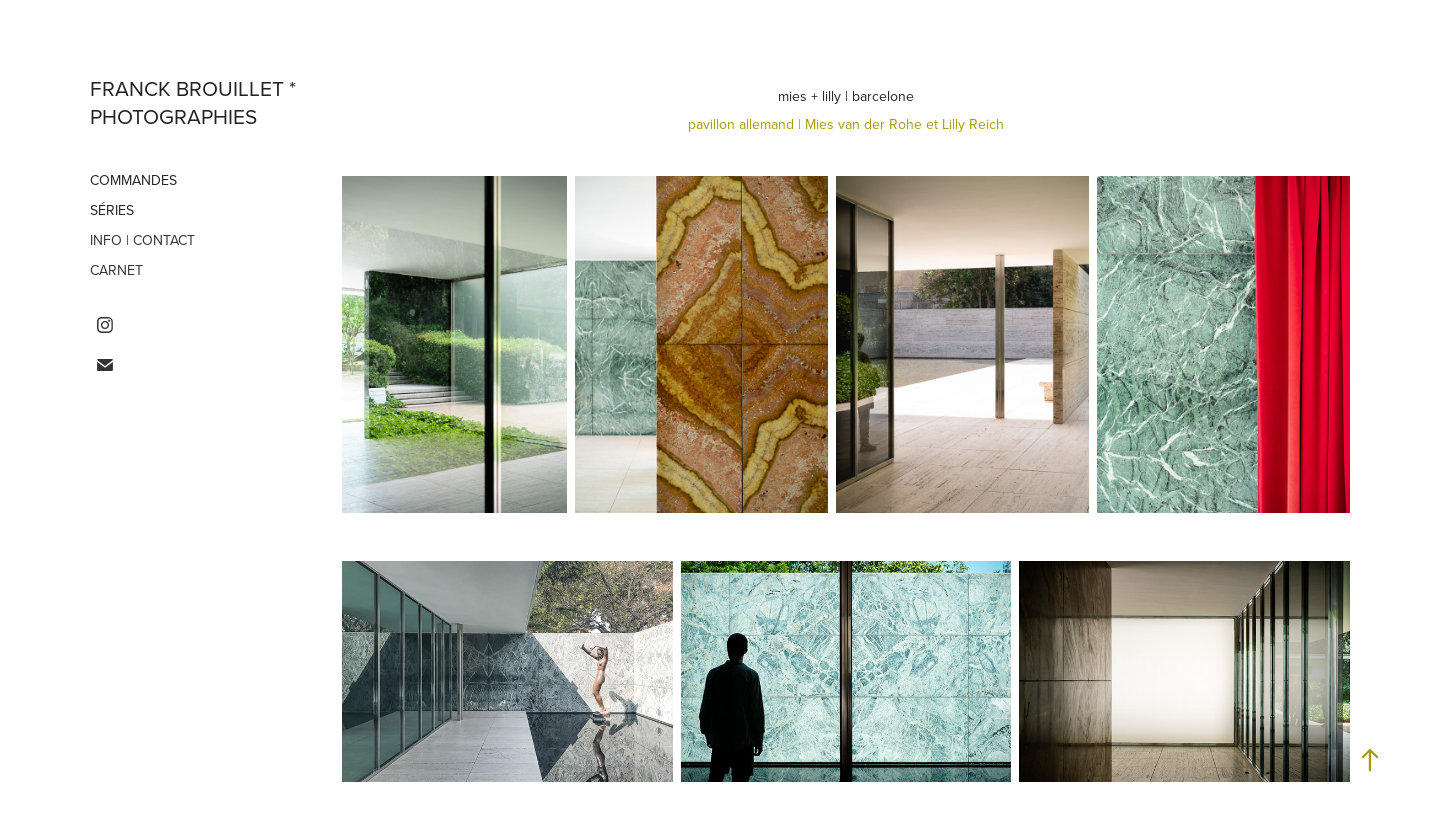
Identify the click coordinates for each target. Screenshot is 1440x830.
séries (112, 210)
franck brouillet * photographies (195, 102)
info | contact (142, 240)
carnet (116, 270)
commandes (133, 180)
